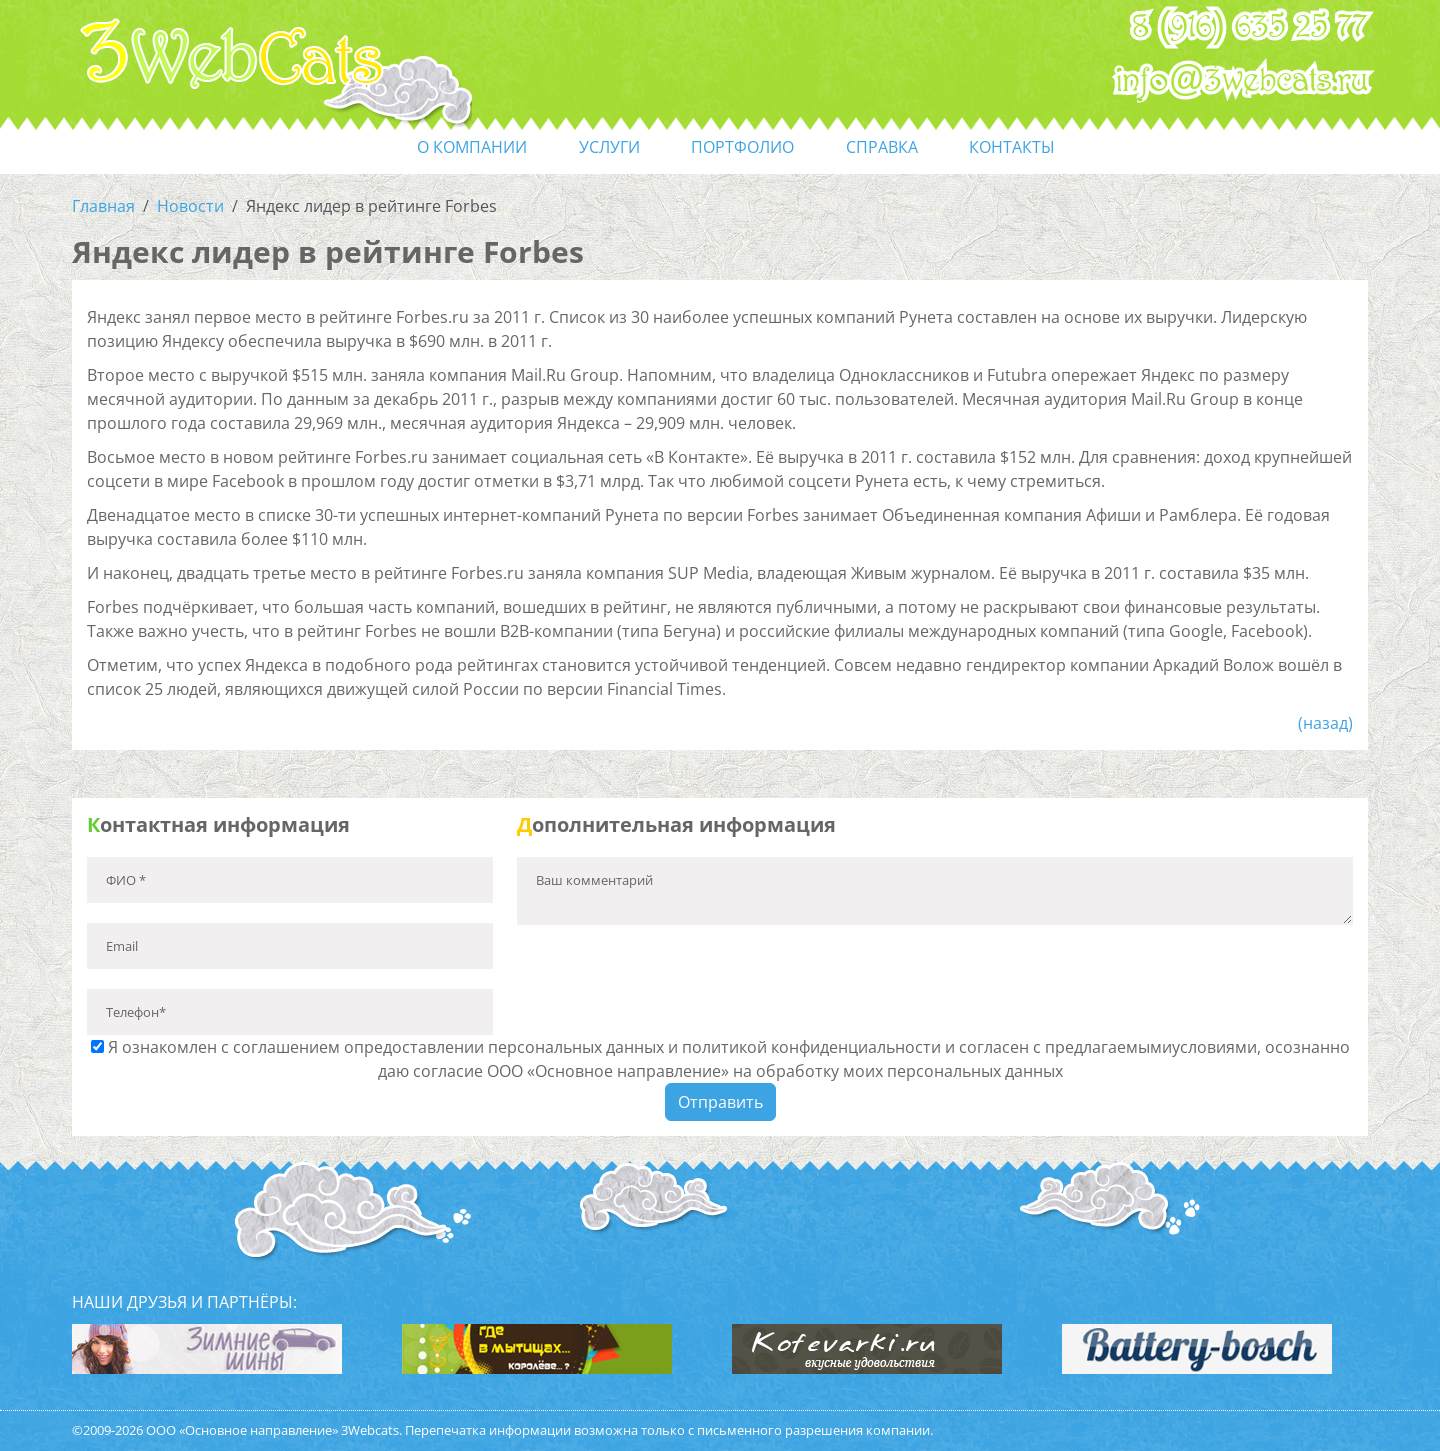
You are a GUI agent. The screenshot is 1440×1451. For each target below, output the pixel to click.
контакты (1012, 147)
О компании (472, 147)
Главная (103, 206)
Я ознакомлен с (720, 1059)
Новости (190, 206)
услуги (609, 147)
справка (882, 147)
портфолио (742, 147)
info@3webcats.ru (1242, 81)
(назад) (1325, 723)
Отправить (720, 1102)
